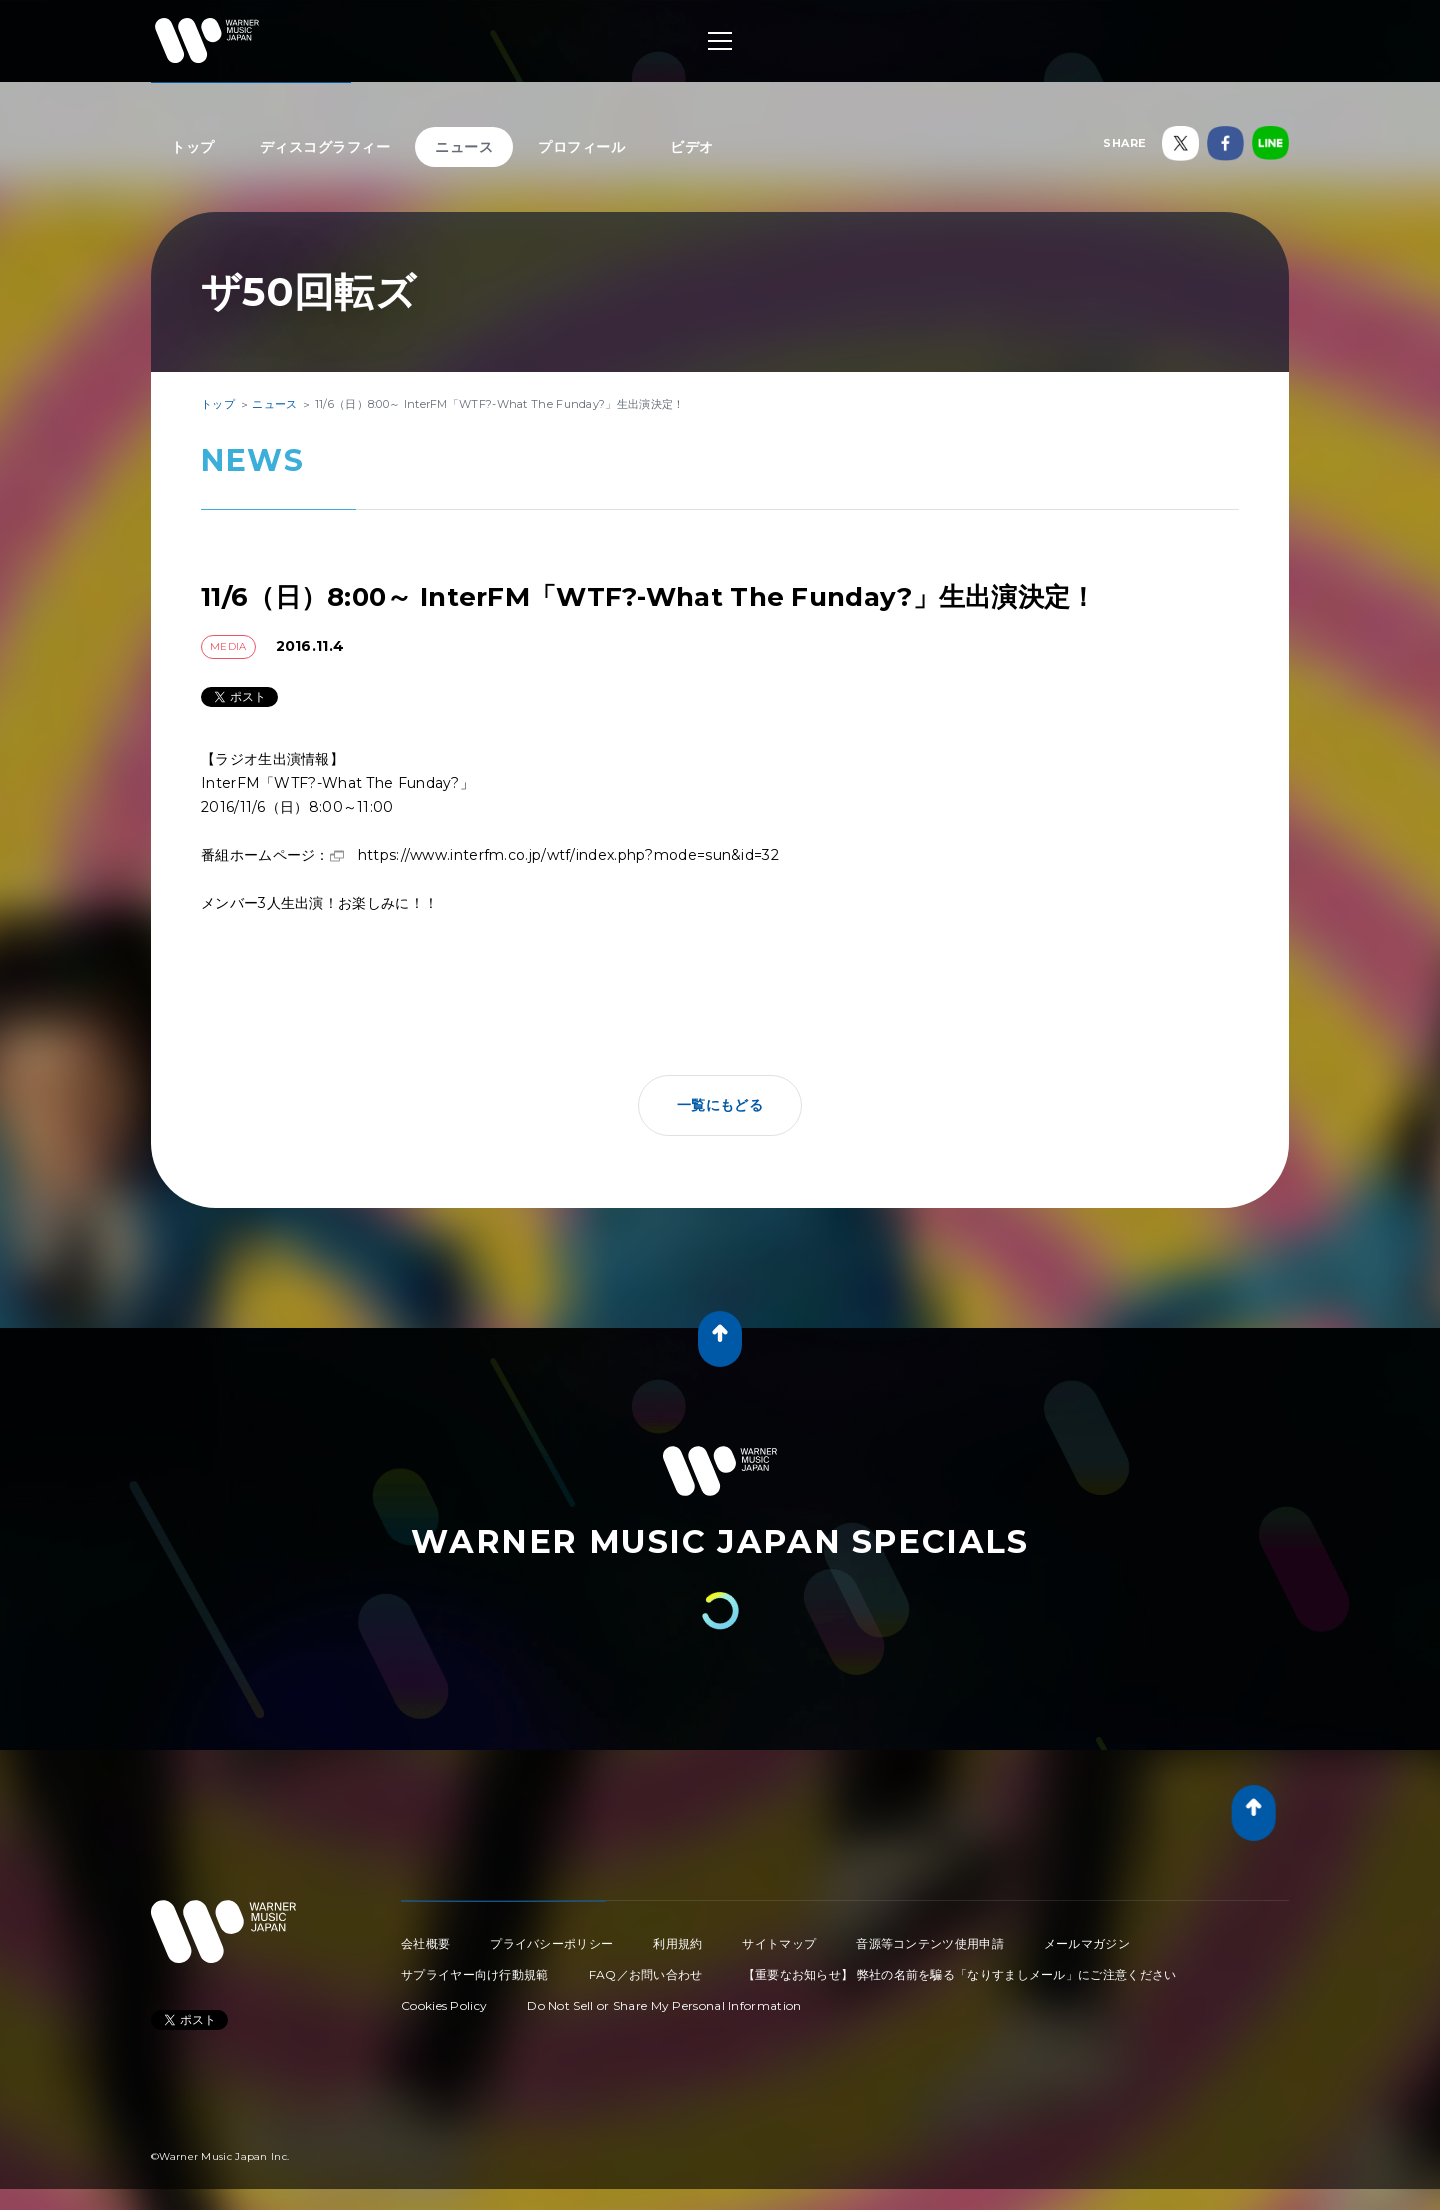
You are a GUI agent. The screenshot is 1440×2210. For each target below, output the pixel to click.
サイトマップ (779, 1943)
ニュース (464, 147)
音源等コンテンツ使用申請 (930, 1943)
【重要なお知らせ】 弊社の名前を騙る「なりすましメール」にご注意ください (960, 1974)
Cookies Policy (444, 2005)
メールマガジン (1087, 1943)
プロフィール (581, 147)
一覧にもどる (720, 1105)
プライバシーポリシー (551, 1943)
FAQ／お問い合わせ (646, 1974)
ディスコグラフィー (325, 147)
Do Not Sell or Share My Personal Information (664, 2005)
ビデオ (692, 147)
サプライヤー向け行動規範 (475, 1974)
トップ (193, 147)
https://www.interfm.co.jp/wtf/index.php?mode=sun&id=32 (568, 855)
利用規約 (677, 1943)
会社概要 (425, 1943)
